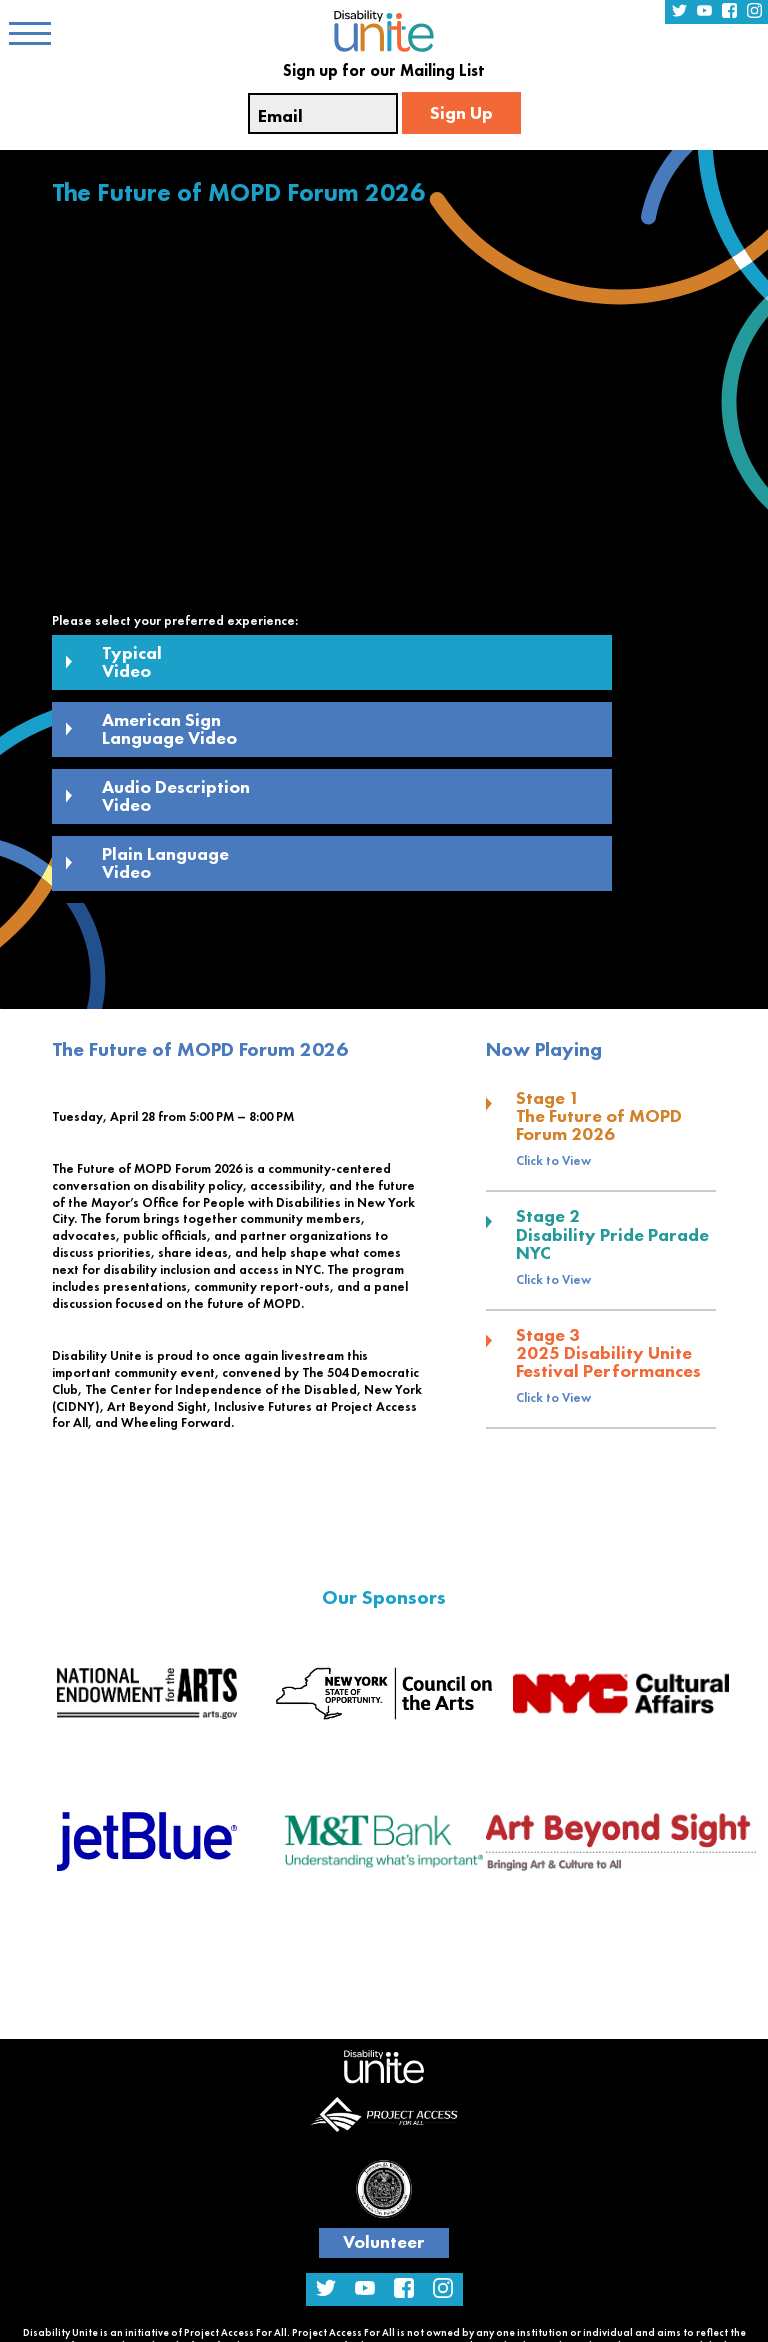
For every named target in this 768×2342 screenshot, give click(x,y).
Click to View (553, 1161)
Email (280, 116)
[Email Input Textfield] (323, 113)
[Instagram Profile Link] (754, 12)
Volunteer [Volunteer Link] (384, 2241)
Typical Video (114, 661)
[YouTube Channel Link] (704, 12)
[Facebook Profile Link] (729, 12)
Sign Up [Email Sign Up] (461, 112)
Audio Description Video (158, 795)
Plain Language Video (147, 862)
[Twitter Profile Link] (679, 12)
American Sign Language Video (151, 728)
